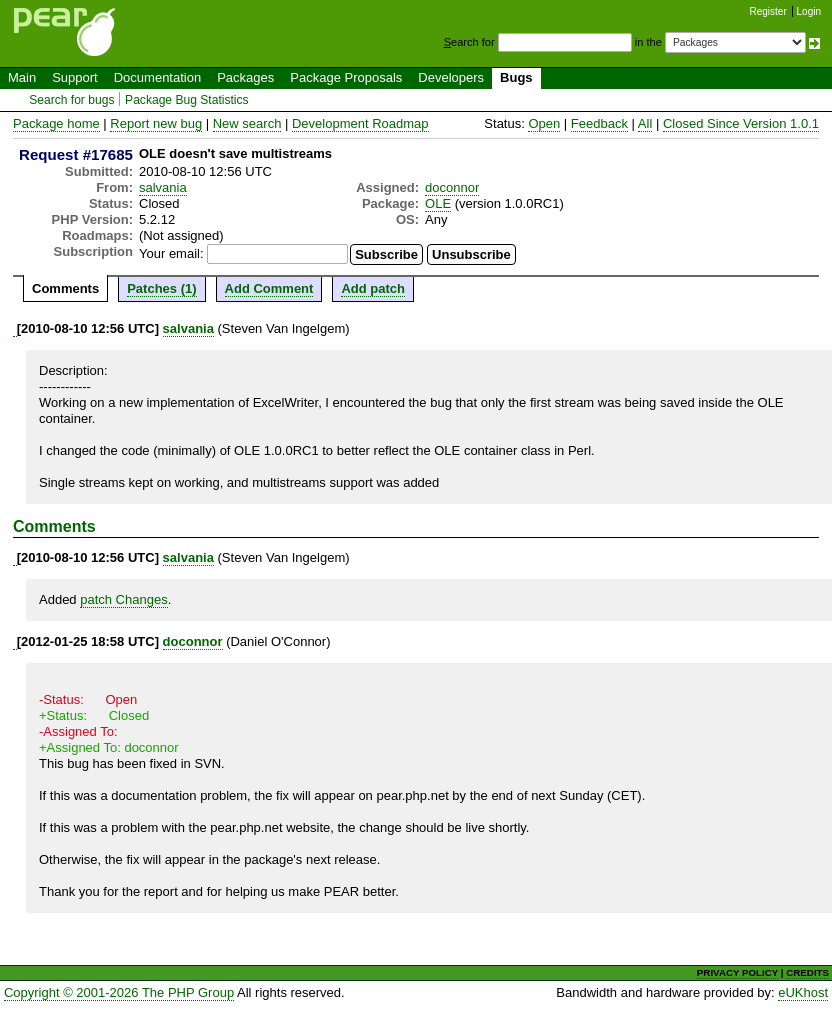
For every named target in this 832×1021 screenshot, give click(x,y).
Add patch (373, 288)
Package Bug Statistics (187, 100)
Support (75, 77)
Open (544, 123)
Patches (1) (161, 288)
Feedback (599, 123)
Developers (451, 77)
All (645, 123)
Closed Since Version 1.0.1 (741, 123)
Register (768, 11)
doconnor (452, 187)
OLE (438, 203)
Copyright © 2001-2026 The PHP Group (119, 992)
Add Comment (269, 288)
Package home (56, 123)
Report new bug (156, 123)
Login (809, 11)
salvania (163, 187)
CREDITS (807, 972)
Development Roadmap (360, 123)
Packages (245, 77)
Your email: (171, 253)
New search (247, 123)
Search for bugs (71, 100)
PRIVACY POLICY (737, 972)
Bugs (516, 77)
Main (22, 77)
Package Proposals (346, 77)
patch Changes (123, 599)
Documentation (157, 77)
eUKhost (803, 992)
